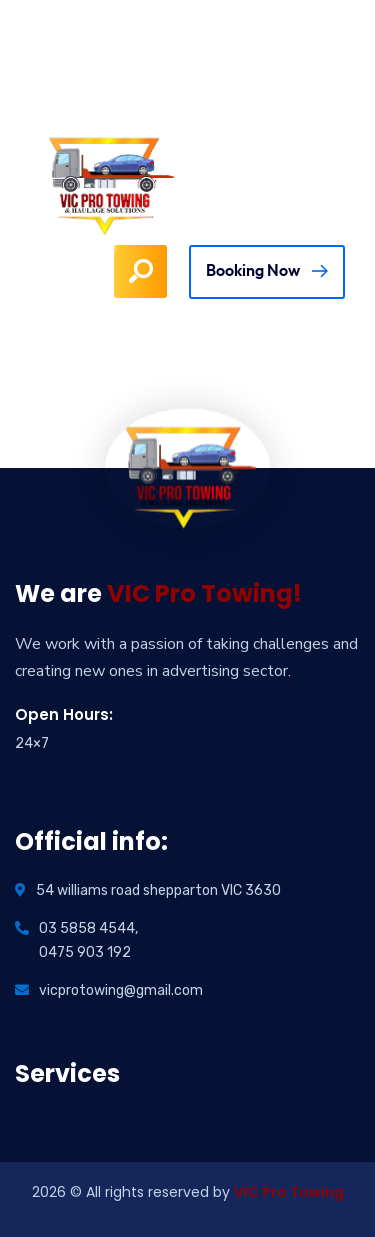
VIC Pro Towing (289, 1192)
